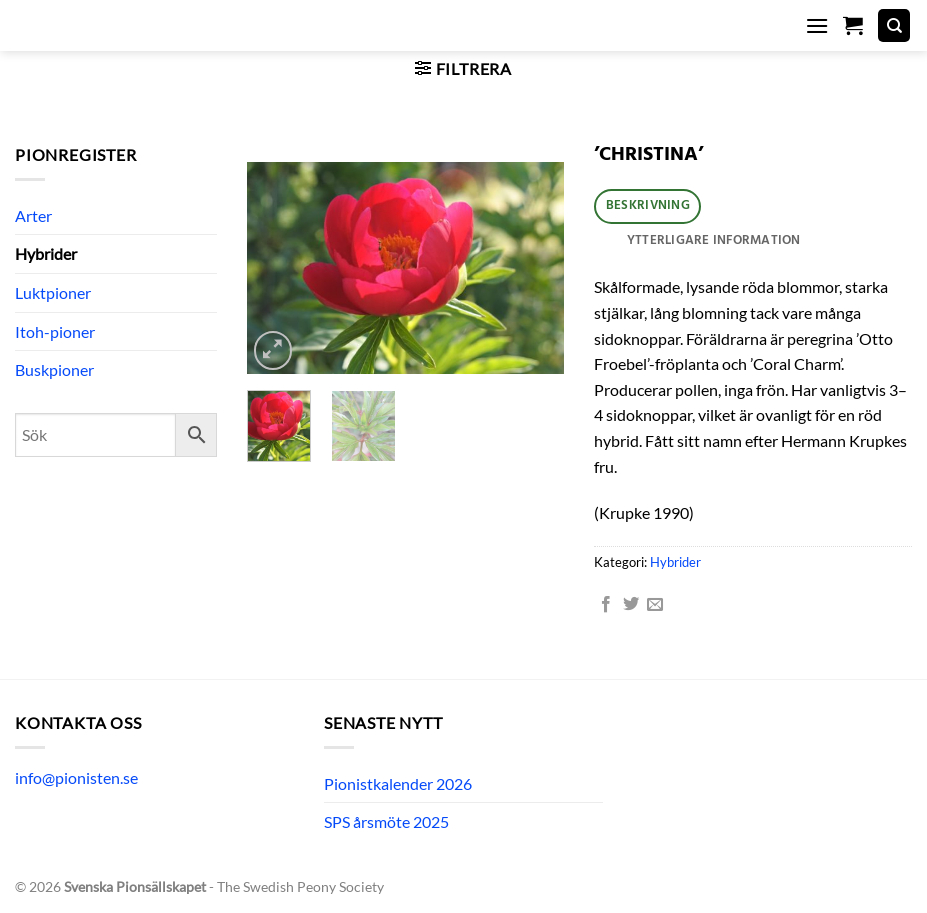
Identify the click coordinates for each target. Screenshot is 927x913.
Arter (33, 215)
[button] (817, 25)
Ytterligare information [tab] (714, 240)
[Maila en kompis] (655, 605)
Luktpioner (53, 292)
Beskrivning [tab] (648, 205)
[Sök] (894, 25)
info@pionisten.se (76, 777)
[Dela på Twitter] (631, 605)
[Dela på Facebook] (606, 605)
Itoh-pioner (55, 331)
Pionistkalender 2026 (398, 783)
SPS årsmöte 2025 (386, 821)
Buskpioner (54, 369)
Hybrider (46, 253)
